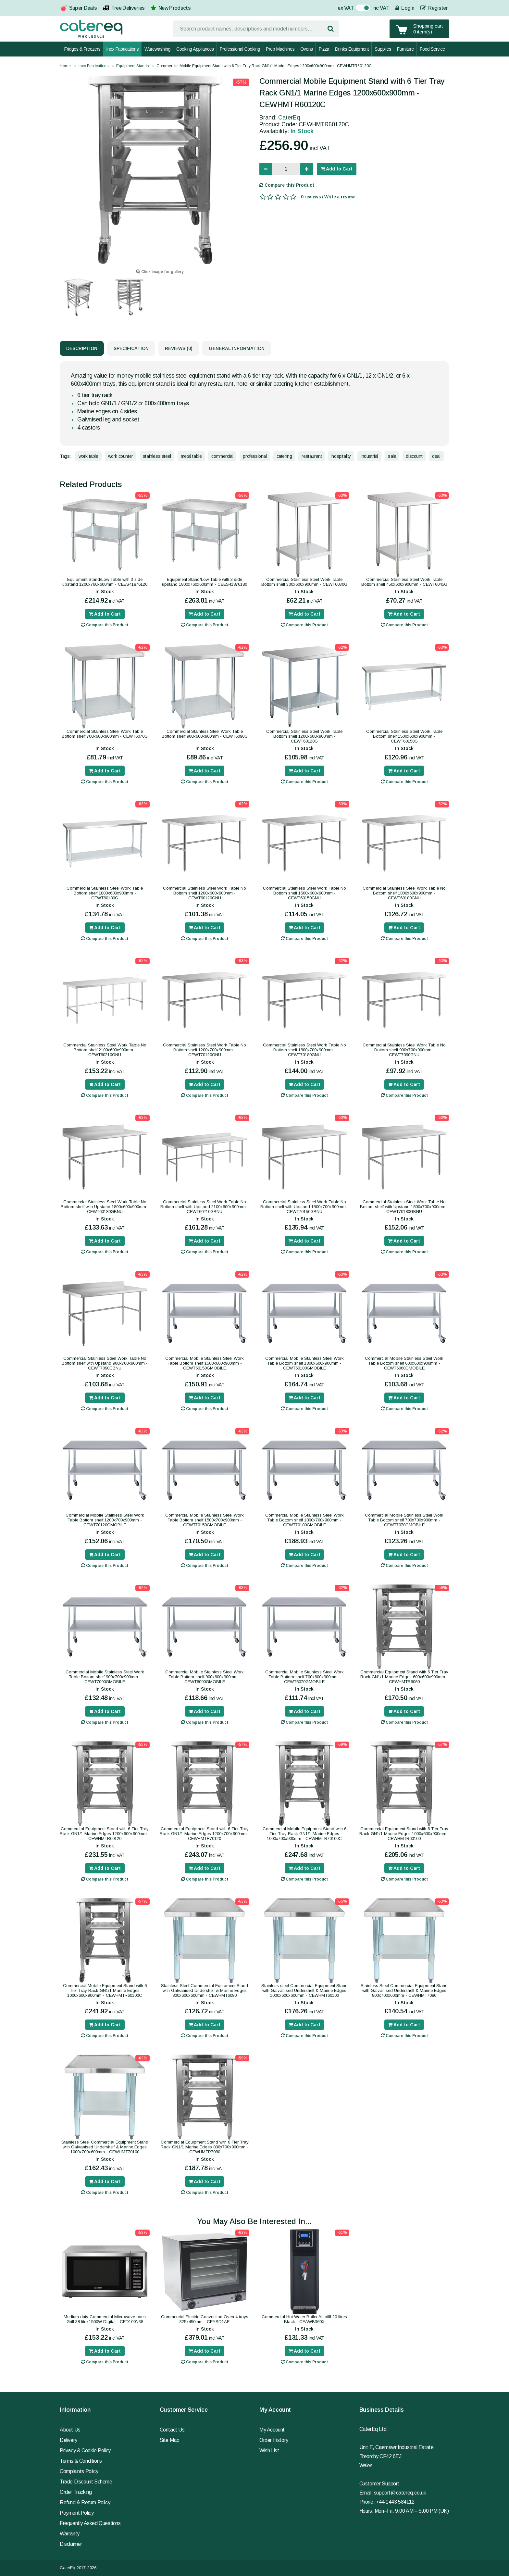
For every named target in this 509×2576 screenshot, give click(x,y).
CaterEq (289, 117)
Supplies (383, 49)
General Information (237, 348)
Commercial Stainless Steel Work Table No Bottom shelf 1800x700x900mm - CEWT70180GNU (304, 1050)
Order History (273, 2440)
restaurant (312, 456)
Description (81, 348)
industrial (369, 456)
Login (404, 8)
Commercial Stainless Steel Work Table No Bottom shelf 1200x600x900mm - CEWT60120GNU (204, 893)
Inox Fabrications (122, 49)
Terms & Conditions (81, 2461)
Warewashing (157, 49)
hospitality (341, 456)
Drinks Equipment (352, 49)
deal (436, 456)
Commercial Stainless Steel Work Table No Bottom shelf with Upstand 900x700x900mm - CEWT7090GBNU (105, 1363)
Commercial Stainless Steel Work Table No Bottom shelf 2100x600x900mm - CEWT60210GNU (104, 1050)
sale (392, 456)
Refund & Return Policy (85, 2502)
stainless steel (157, 456)
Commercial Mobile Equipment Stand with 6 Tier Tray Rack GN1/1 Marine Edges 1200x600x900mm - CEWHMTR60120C (264, 66)
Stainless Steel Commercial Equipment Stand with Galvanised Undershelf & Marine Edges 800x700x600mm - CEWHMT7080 (404, 1990)
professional (255, 456)
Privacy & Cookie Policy (85, 2450)
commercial (222, 456)
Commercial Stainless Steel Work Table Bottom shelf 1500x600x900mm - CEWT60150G (404, 736)
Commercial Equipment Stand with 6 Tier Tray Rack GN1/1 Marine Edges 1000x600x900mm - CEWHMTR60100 (404, 1833)
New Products (174, 8)
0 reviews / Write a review (328, 196)
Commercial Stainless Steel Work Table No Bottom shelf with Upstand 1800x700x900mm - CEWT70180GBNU (404, 1206)
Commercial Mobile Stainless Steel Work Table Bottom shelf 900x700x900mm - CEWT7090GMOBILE (105, 1676)
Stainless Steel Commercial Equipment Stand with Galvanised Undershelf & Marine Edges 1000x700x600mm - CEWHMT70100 (104, 2147)
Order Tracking (76, 2492)
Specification (131, 348)
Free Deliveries (128, 8)
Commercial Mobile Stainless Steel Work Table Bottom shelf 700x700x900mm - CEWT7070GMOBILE (404, 1520)
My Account (272, 2429)
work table (88, 456)
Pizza (324, 49)
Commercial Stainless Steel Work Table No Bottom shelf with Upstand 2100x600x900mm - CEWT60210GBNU (204, 1206)
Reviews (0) (178, 348)
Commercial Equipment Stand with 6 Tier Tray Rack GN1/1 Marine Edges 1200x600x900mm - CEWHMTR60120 (105, 1833)
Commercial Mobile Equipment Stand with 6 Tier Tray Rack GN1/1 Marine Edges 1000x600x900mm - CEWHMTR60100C (105, 1990)
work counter (120, 456)
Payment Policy (76, 2513)
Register (434, 8)
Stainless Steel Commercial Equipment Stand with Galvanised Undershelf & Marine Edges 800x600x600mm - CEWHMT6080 (204, 1990)
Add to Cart (337, 168)
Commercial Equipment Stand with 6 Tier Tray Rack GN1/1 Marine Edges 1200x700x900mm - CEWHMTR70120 (205, 1833)
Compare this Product (286, 185)
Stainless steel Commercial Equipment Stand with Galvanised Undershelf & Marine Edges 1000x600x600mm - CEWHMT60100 (304, 1990)
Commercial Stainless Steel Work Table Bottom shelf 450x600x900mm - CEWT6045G (404, 582)
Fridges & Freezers (82, 49)
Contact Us (172, 2429)
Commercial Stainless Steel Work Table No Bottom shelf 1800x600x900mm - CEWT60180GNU (404, 893)
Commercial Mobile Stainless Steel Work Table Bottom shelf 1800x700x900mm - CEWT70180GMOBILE (304, 1520)
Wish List (269, 2450)
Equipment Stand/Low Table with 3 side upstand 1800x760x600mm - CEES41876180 (204, 582)
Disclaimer (71, 2544)
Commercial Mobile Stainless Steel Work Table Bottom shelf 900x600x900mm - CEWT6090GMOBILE (204, 1676)
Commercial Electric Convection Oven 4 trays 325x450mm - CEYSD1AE (204, 2319)
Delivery (68, 2440)
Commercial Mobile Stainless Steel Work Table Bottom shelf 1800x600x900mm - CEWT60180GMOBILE (304, 1363)
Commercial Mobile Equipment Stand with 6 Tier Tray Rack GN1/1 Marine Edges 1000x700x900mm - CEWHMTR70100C (304, 1833)
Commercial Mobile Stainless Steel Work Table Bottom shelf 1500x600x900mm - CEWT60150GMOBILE (204, 1363)
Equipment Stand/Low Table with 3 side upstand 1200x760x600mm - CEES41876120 (104, 582)
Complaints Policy (79, 2471)
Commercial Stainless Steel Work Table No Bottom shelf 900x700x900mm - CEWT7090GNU (404, 1050)
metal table (191, 456)
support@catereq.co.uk (400, 2492)
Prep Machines (280, 49)
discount (414, 456)
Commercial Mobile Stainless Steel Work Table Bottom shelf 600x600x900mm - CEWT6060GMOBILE (404, 1363)
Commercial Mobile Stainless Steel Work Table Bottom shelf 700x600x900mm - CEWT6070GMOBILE (304, 1676)
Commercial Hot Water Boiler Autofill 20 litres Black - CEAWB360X (304, 2319)
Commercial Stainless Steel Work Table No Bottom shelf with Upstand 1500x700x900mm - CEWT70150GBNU (304, 1206)
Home (65, 66)
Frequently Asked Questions (90, 2523)
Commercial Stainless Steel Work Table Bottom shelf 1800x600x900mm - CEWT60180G (105, 893)
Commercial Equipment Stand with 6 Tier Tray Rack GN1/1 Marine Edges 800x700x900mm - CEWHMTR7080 (205, 2147)
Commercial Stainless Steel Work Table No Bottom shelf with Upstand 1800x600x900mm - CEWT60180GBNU (105, 1206)
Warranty (70, 2533)
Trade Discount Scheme (86, 2481)
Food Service (432, 49)
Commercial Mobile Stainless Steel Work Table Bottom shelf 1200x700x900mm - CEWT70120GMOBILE (105, 1520)
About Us (70, 2429)
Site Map (170, 2440)
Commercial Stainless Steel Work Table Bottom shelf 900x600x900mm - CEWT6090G (205, 734)
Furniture (405, 49)
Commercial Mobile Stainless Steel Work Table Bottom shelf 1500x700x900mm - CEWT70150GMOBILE (204, 1520)
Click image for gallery (159, 271)
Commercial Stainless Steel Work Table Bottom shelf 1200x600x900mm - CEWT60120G (304, 736)
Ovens (306, 49)
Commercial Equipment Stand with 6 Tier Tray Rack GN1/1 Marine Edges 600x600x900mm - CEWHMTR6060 (404, 1676)
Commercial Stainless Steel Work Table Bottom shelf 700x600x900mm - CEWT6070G (105, 734)
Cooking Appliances (195, 49)
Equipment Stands (132, 66)
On (359, 8)
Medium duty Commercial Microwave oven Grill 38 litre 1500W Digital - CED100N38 (105, 2319)
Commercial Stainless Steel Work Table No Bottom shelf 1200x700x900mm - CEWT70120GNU (204, 1050)
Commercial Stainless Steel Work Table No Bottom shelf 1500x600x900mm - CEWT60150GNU (304, 893)
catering (284, 456)
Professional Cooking (240, 49)
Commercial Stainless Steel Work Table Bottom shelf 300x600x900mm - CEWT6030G (304, 582)
